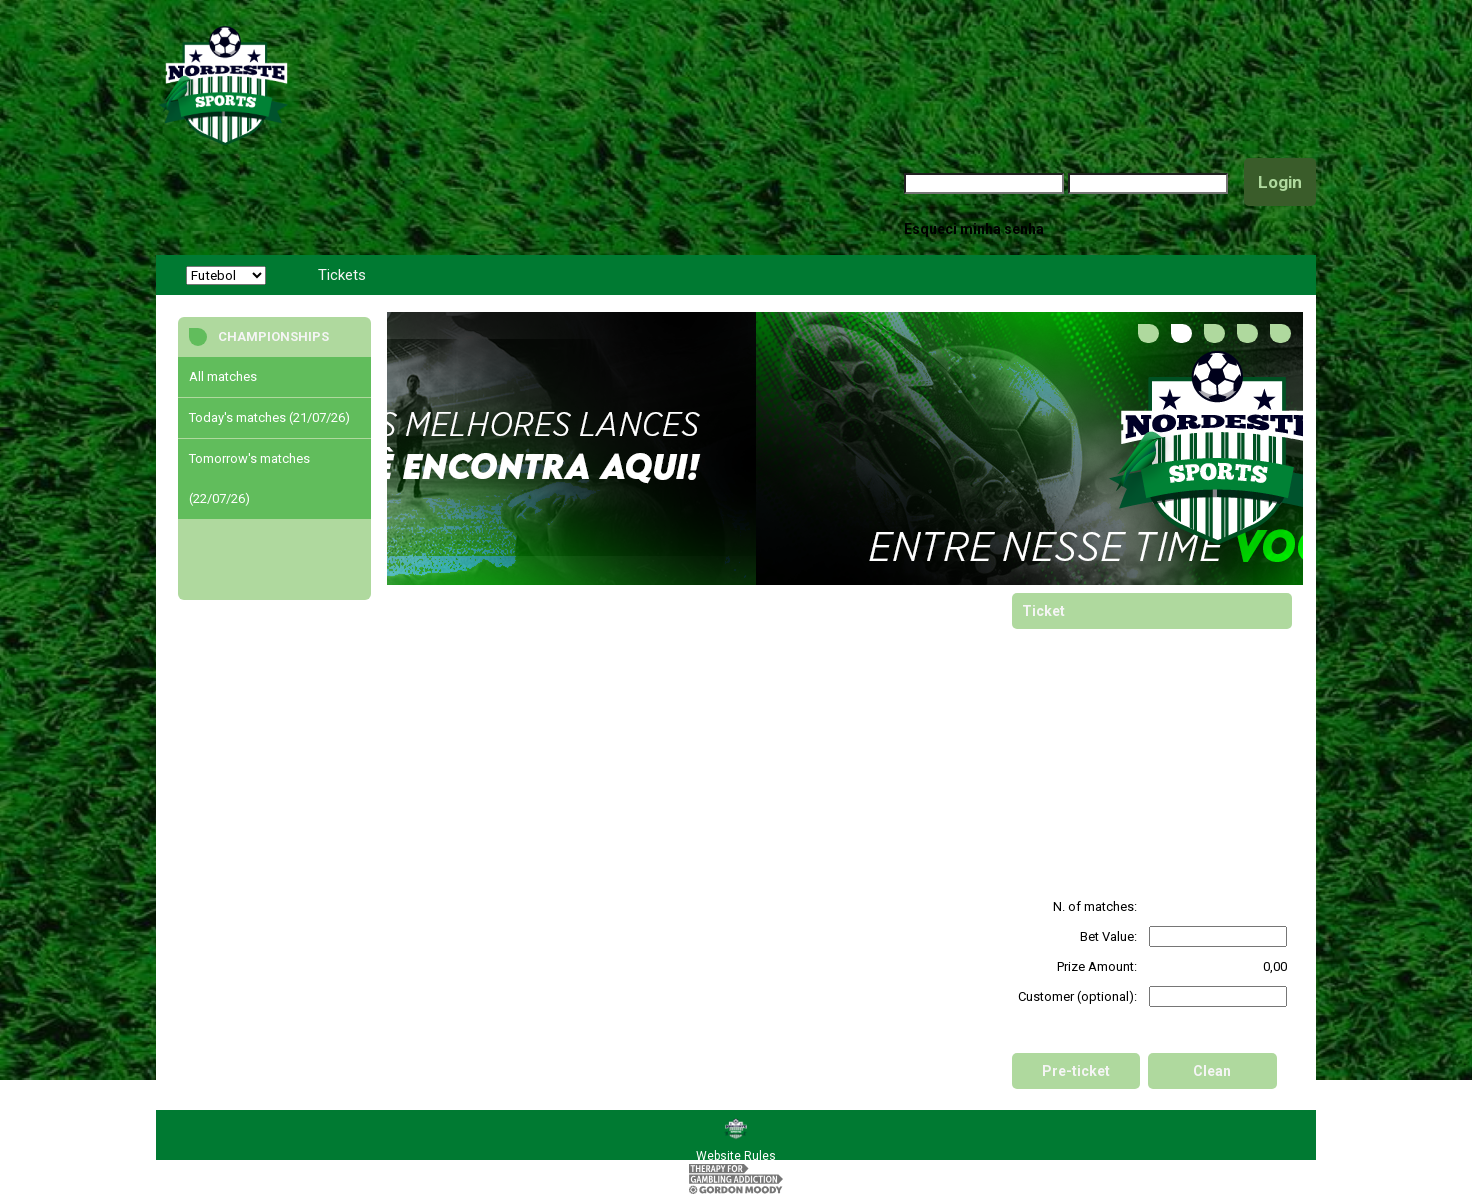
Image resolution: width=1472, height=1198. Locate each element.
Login (1280, 182)
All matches (223, 376)
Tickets (342, 275)
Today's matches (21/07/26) (269, 417)
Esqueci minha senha (974, 229)
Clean (1212, 1071)
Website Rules (736, 1156)
